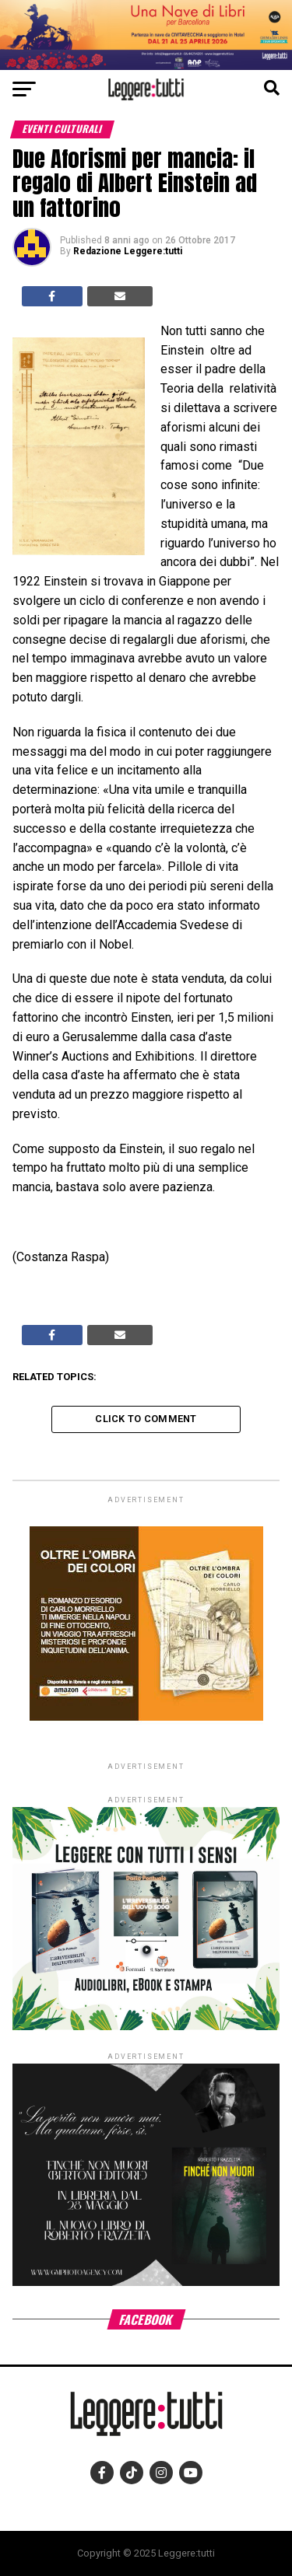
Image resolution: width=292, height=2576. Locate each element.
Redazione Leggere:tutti (127, 251)
